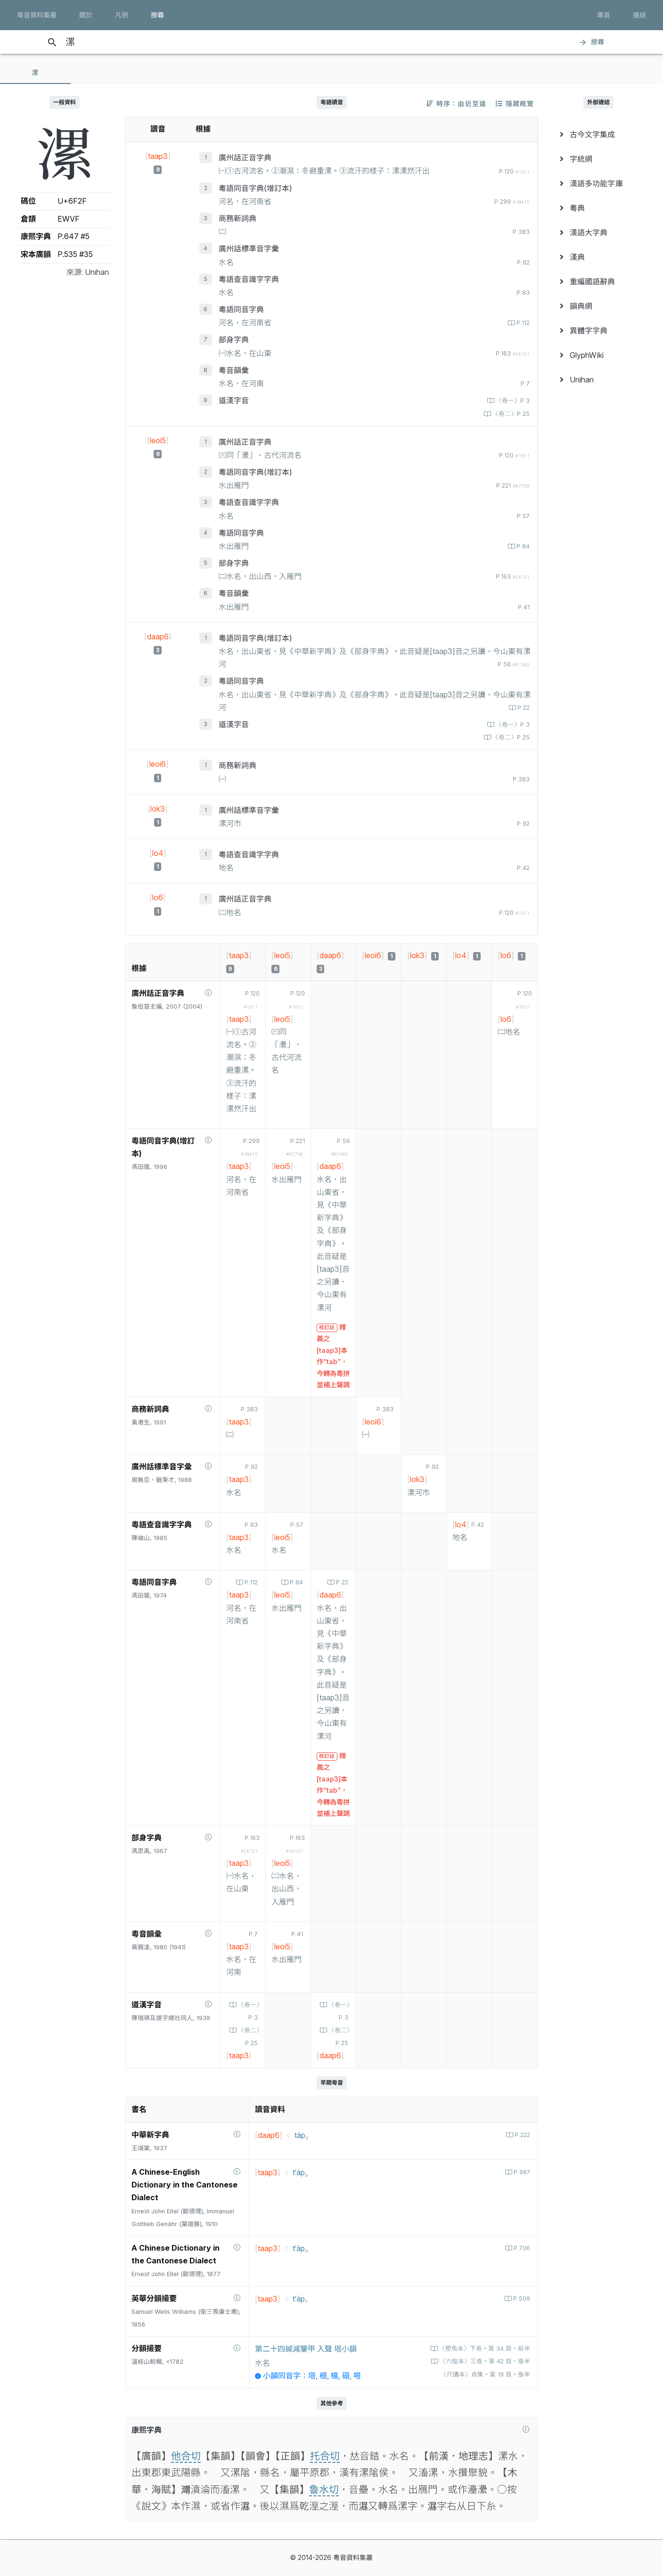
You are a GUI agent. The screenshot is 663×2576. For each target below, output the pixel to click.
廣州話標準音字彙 (249, 248)
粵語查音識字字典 (249, 279)
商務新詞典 (237, 218)
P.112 (522, 322)
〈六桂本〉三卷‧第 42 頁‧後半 (484, 2361)
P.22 (523, 707)
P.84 (522, 546)
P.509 (520, 2298)
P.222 (521, 2134)
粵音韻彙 (234, 370)
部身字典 (234, 339)
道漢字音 (234, 400)
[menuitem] (599, 134)
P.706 (521, 2248)
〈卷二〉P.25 (510, 413)
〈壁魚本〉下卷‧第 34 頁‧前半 (483, 2348)
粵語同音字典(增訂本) (255, 188)
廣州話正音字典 (245, 157)
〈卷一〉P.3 (512, 400)
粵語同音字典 (241, 309)
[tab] (35, 72)
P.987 (521, 2172)
